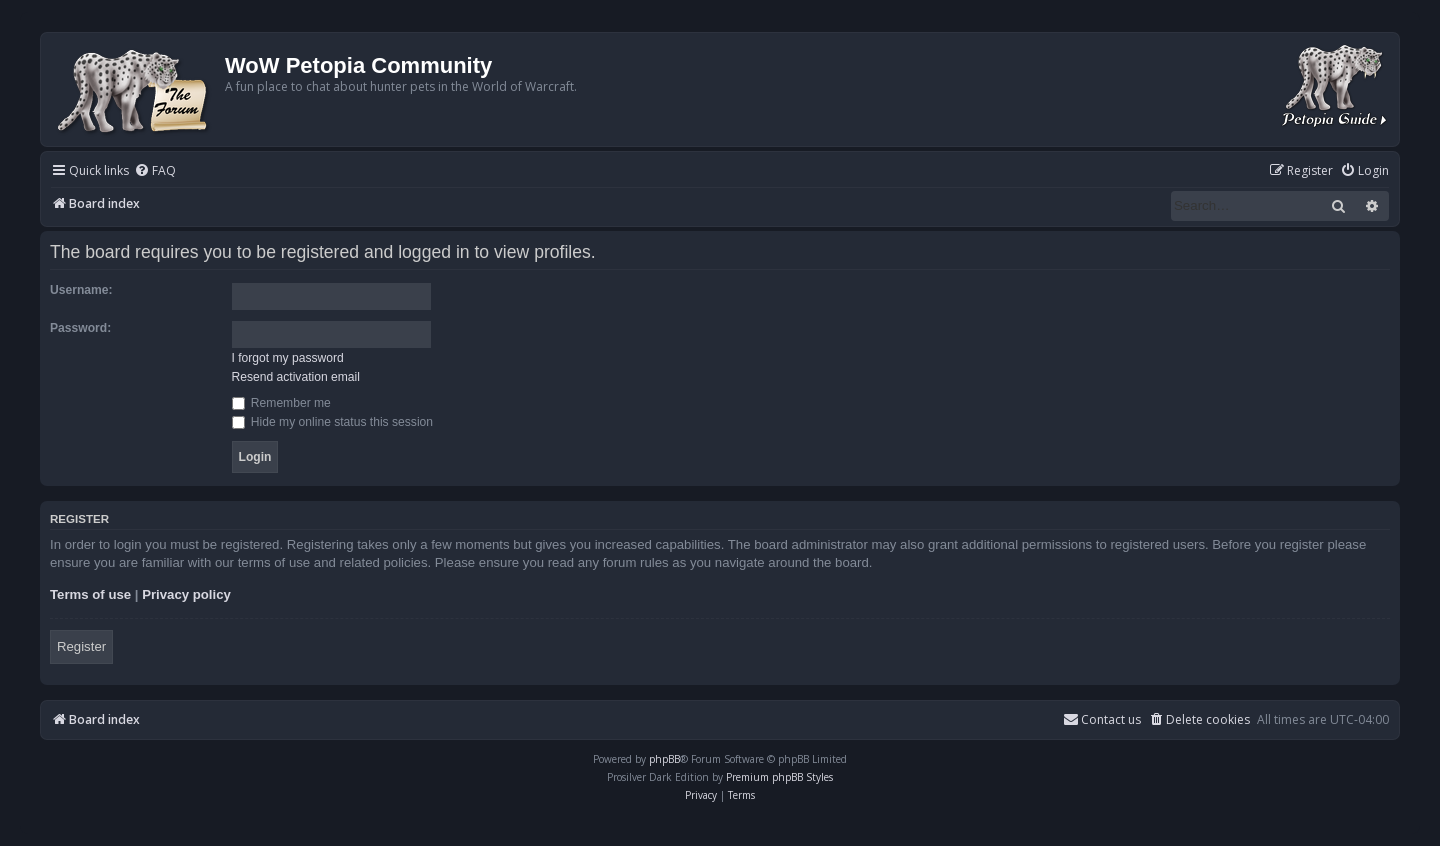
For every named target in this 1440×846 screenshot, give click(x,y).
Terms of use (90, 594)
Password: (80, 328)
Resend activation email (296, 377)
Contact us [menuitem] (1102, 719)
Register (81, 646)
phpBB (664, 759)
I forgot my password (288, 358)
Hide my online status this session (333, 422)
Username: (81, 290)
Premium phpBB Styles (779, 777)
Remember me (281, 403)
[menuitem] (155, 171)
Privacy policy (186, 594)
